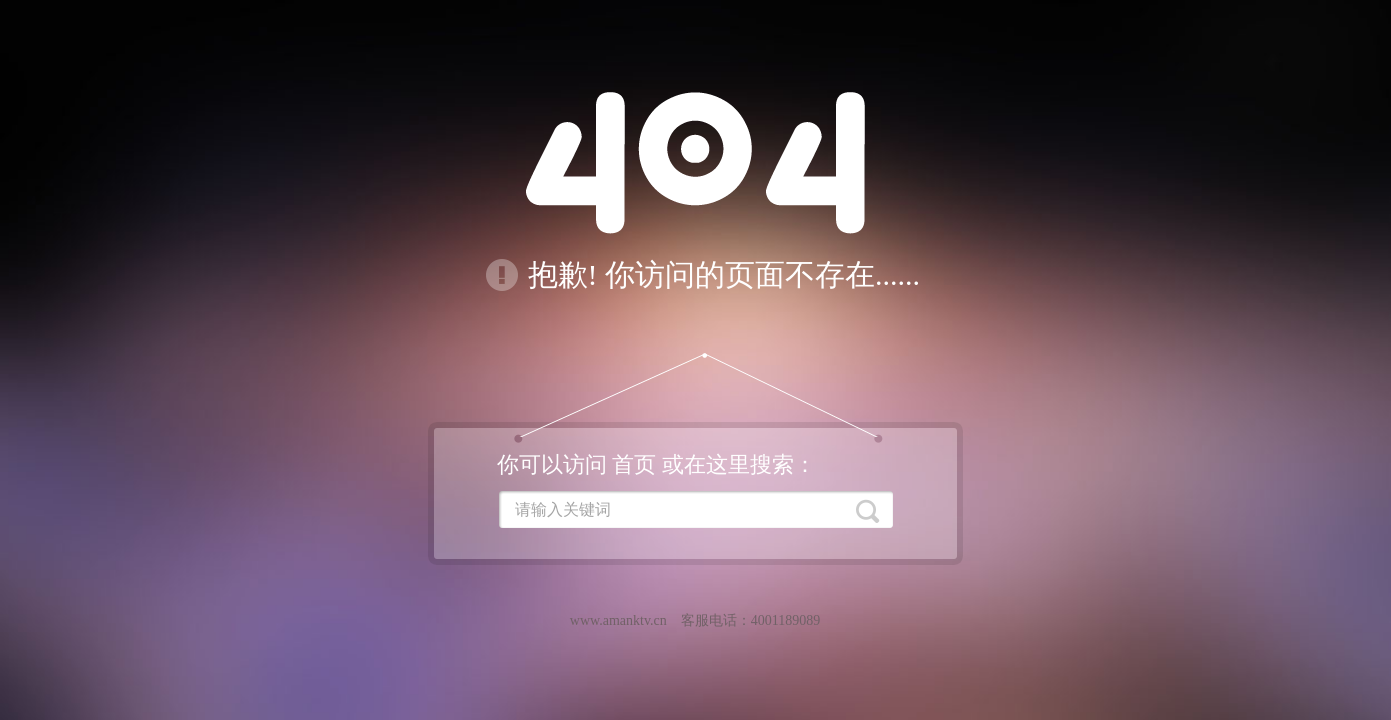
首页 (634, 464)
